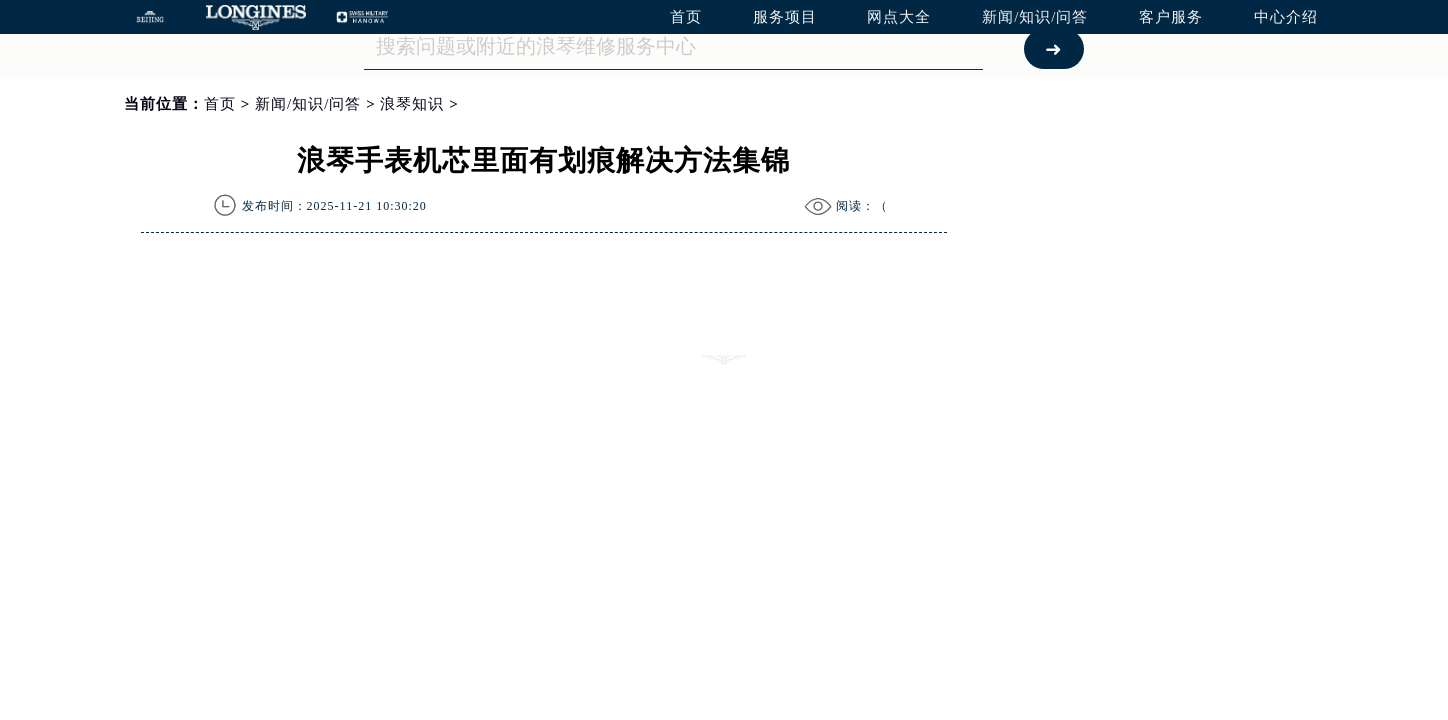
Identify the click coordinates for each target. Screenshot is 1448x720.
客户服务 (1171, 17)
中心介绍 (1286, 17)
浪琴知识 (412, 104)
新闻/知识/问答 (1035, 17)
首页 (686, 17)
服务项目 (785, 17)
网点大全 (899, 17)
